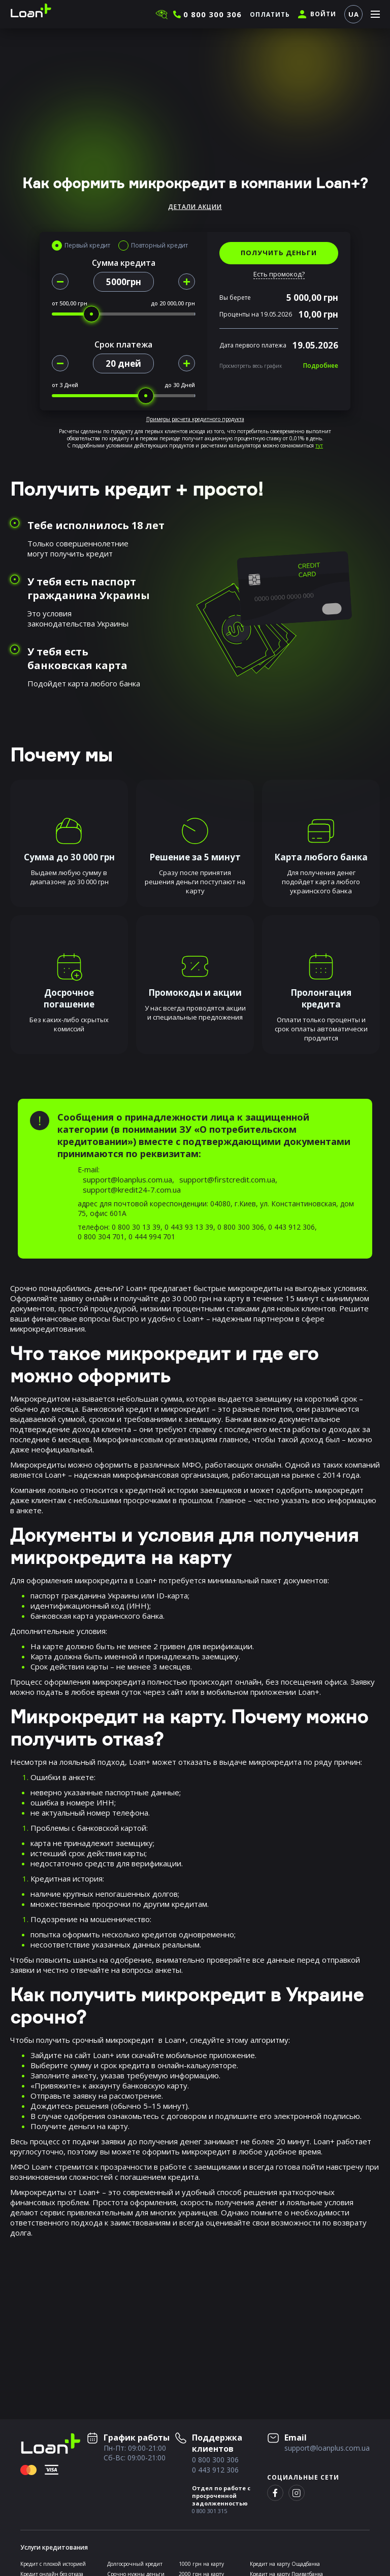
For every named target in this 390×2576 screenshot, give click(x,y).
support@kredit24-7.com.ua (132, 1190)
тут (319, 445)
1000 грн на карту (201, 2563)
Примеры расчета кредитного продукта (195, 419)
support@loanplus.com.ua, (128, 1179)
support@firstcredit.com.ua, (228, 1179)
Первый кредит (87, 245)
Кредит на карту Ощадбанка (285, 2563)
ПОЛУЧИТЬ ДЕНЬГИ (279, 252)
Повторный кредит (159, 245)
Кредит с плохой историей (53, 2563)
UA (353, 14)
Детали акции (195, 207)
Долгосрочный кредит (134, 2563)
